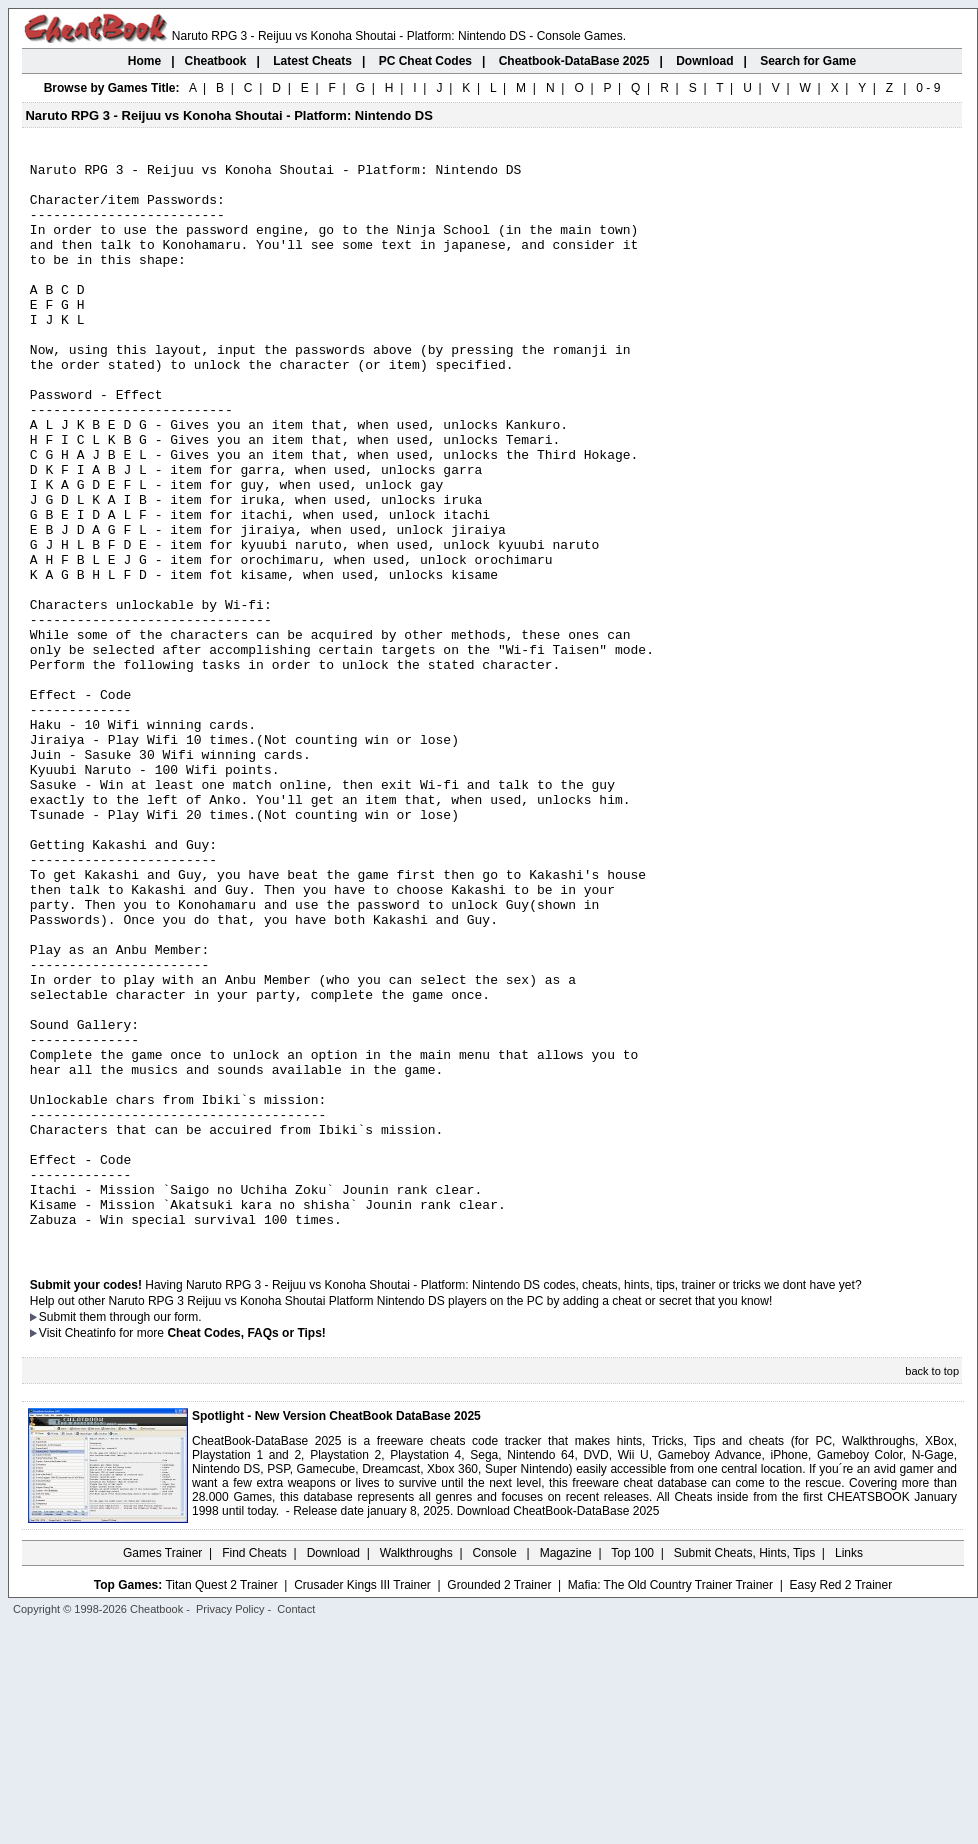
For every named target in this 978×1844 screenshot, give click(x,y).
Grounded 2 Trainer (499, 1801)
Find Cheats (254, 1769)
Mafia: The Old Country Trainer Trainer (670, 1801)
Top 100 (632, 1769)
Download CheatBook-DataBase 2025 (558, 1727)
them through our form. (141, 1533)
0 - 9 (928, 88)
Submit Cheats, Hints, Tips (744, 1769)
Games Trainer (162, 1769)
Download (333, 1769)
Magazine (566, 1769)
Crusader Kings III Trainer (362, 1801)
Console (496, 1769)
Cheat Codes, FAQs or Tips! (246, 1549)
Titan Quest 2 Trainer (221, 1801)
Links (849, 1769)
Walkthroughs (416, 1769)
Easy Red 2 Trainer (840, 1801)
